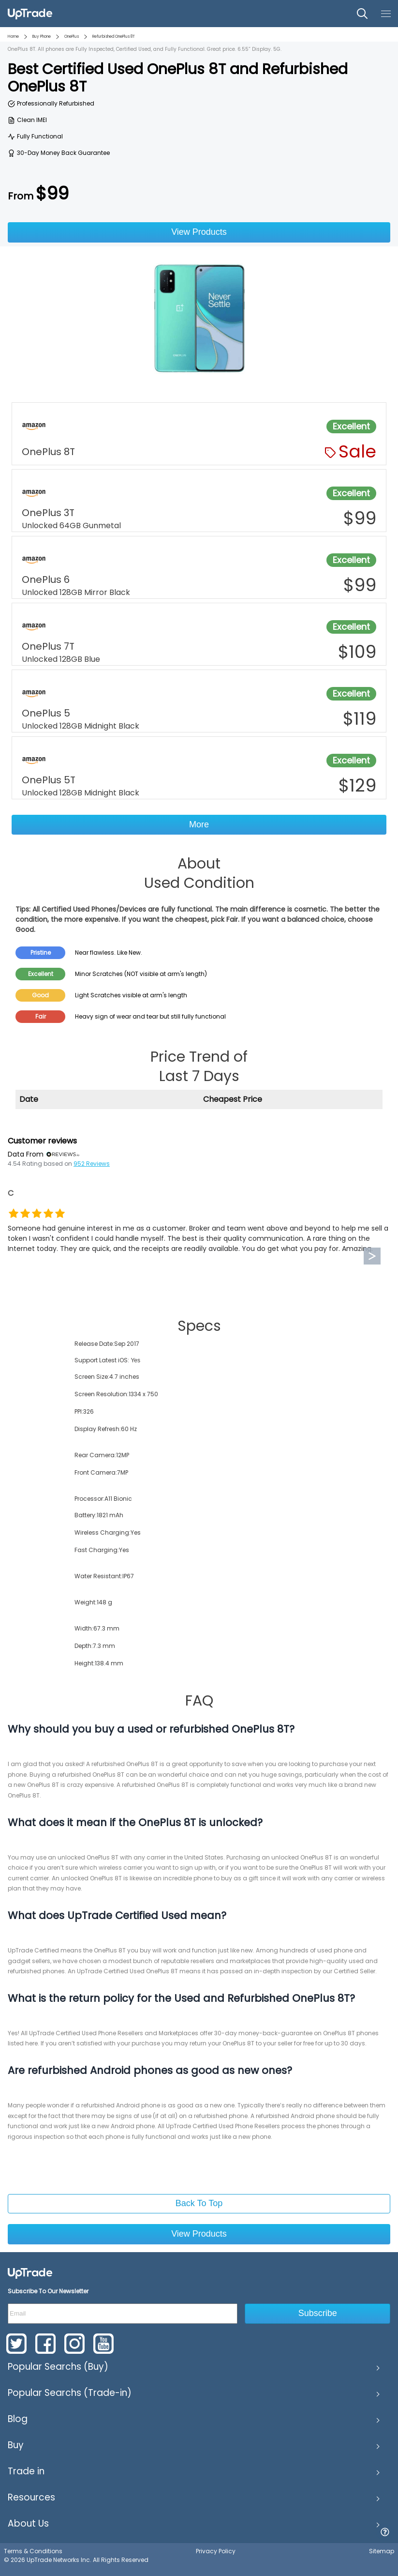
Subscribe (317, 2313)
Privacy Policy (216, 2551)
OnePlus (71, 36)
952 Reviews (92, 1163)
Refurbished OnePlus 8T (113, 36)
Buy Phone (41, 36)
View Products (199, 232)
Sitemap (381, 2551)
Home (13, 36)
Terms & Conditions (33, 2551)
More (199, 824)
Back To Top (199, 2203)
